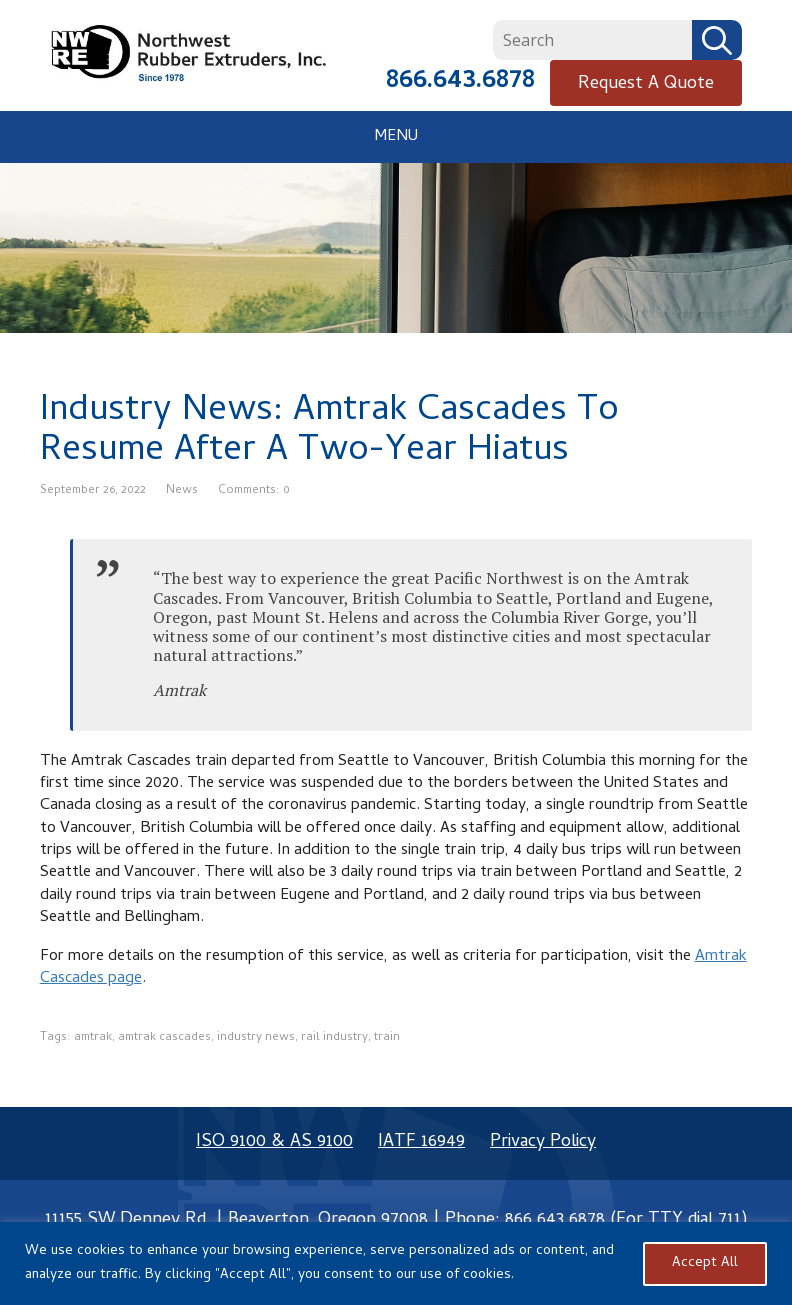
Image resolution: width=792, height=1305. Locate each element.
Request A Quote (646, 84)
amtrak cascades (164, 1038)
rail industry (334, 1038)
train (387, 1038)
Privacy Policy (543, 1142)
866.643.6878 (460, 82)
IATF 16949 (421, 1142)
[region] (396, 1263)
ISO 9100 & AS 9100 (274, 1142)
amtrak (93, 1038)
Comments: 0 (254, 491)
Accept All (705, 1263)
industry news (256, 1038)
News (182, 491)
